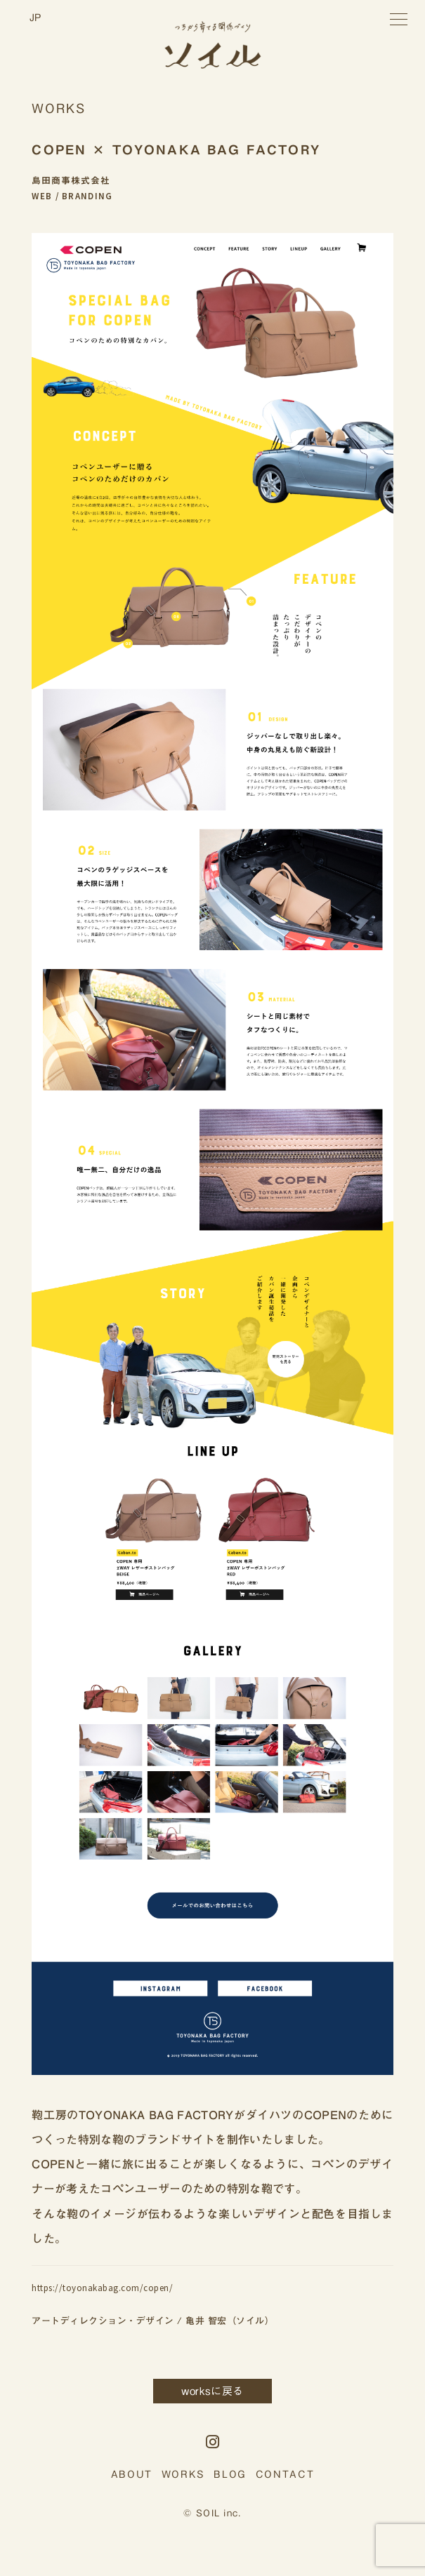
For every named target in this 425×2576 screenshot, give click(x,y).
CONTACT (285, 2474)
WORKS (183, 2474)
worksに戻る (212, 2391)
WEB (42, 196)
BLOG (230, 2474)
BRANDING (87, 196)
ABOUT (131, 2474)
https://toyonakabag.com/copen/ (102, 2288)
